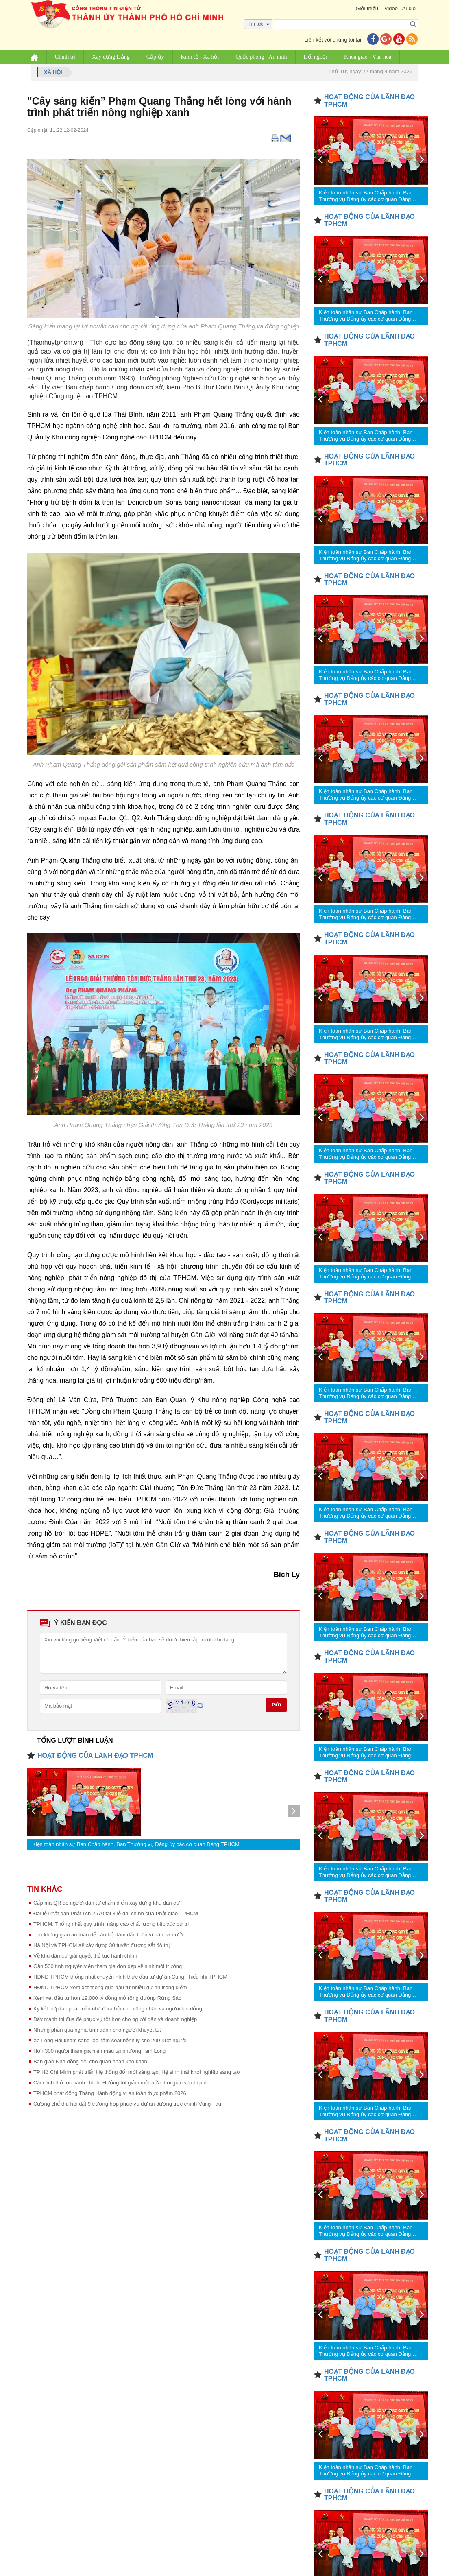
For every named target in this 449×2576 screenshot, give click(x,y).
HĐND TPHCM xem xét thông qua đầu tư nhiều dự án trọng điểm (110, 1987)
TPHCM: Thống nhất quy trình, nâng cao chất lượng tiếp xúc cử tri (111, 1924)
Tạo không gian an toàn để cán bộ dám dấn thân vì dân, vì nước (108, 1934)
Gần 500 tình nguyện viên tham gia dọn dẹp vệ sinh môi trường (107, 1966)
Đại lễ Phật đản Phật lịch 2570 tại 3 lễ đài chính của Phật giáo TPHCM (115, 1913)
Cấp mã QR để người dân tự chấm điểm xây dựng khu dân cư (106, 1903)
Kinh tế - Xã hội (201, 57)
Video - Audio (399, 8)
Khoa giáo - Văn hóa (368, 57)
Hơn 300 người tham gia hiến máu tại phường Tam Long (99, 2051)
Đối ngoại (316, 57)
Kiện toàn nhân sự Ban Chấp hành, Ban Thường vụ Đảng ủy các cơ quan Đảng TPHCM (136, 1844)
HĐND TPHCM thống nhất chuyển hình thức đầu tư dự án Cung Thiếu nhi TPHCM (130, 1977)
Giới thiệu (366, 8)
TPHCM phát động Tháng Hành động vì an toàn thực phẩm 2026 (109, 2093)
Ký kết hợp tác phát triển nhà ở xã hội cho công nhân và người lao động (117, 2009)
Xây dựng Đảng (111, 57)
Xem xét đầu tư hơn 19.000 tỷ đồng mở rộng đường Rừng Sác (107, 1998)
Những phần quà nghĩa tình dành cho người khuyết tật (97, 2030)
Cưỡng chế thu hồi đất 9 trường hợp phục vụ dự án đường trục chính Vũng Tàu (127, 2104)
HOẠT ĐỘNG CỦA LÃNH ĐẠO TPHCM (95, 1755)
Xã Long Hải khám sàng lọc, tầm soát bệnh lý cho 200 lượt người (110, 2040)
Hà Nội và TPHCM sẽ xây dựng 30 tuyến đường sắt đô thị (101, 1945)
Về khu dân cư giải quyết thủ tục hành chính (85, 1956)
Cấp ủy (156, 57)
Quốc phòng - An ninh (262, 57)
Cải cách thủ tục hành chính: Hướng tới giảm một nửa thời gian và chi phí (120, 2083)
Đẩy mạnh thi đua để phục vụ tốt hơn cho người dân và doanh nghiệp (115, 2019)
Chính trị (66, 57)
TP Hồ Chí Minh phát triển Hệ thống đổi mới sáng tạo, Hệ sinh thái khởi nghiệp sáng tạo (136, 2072)
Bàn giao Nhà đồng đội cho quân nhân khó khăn (90, 2061)
